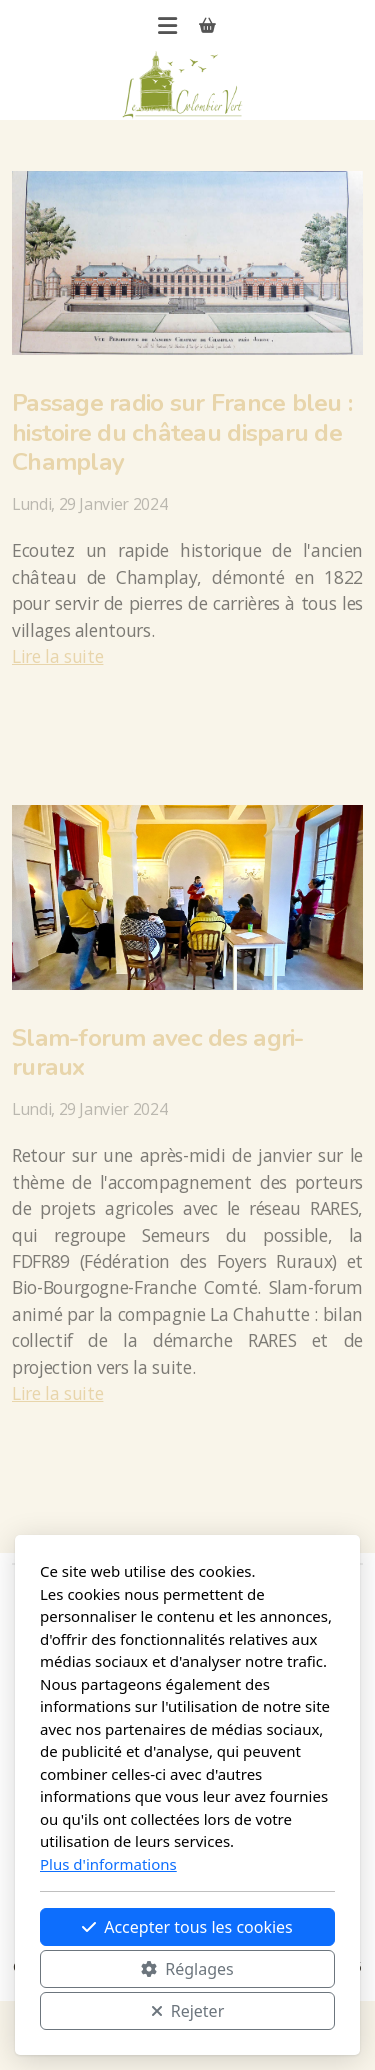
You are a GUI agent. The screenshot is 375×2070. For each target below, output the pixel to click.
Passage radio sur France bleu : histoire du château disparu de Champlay (182, 432)
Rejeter (188, 2011)
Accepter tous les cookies (187, 1927)
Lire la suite (57, 656)
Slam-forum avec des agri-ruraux (158, 1052)
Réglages (187, 1969)
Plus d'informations (108, 1864)
